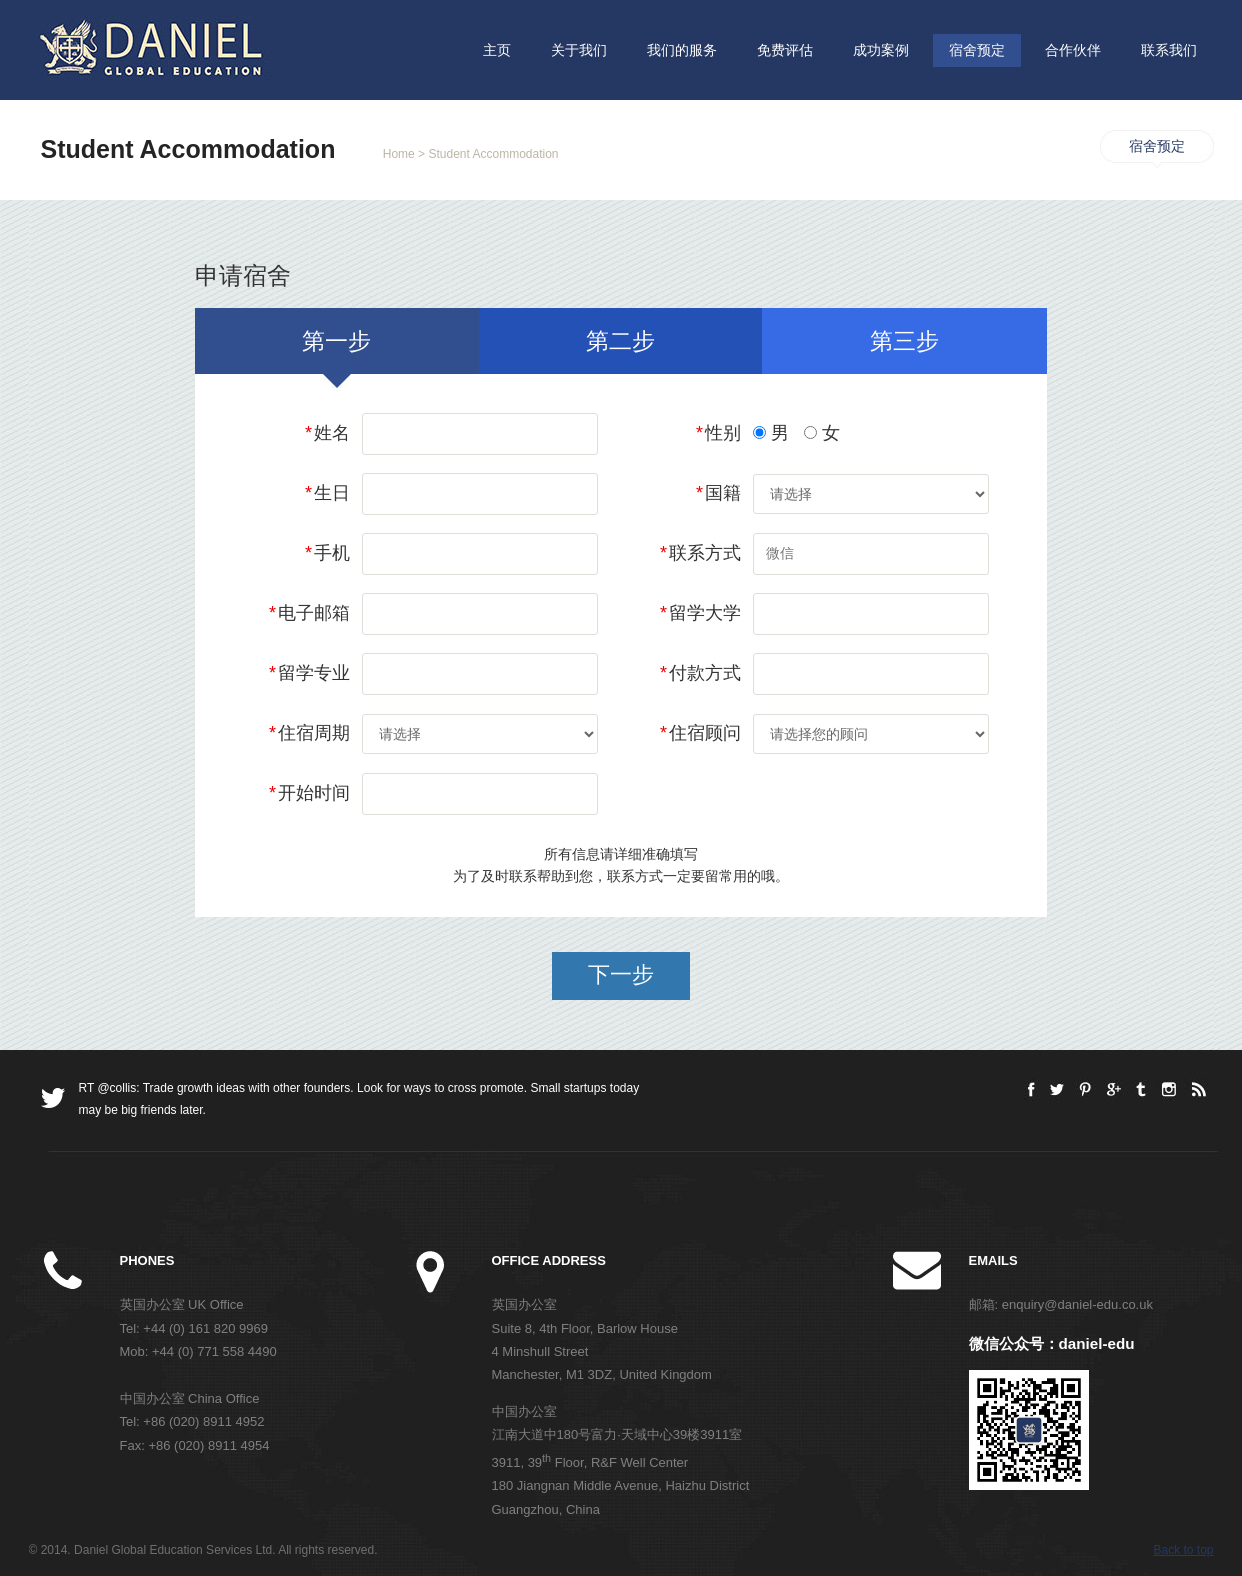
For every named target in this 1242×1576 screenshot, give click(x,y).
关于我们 (579, 50)
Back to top (1183, 1550)
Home (399, 154)
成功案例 (881, 50)
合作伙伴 (1073, 50)
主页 (497, 50)
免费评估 (785, 50)
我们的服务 (682, 50)
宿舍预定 (977, 50)
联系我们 (1169, 50)
